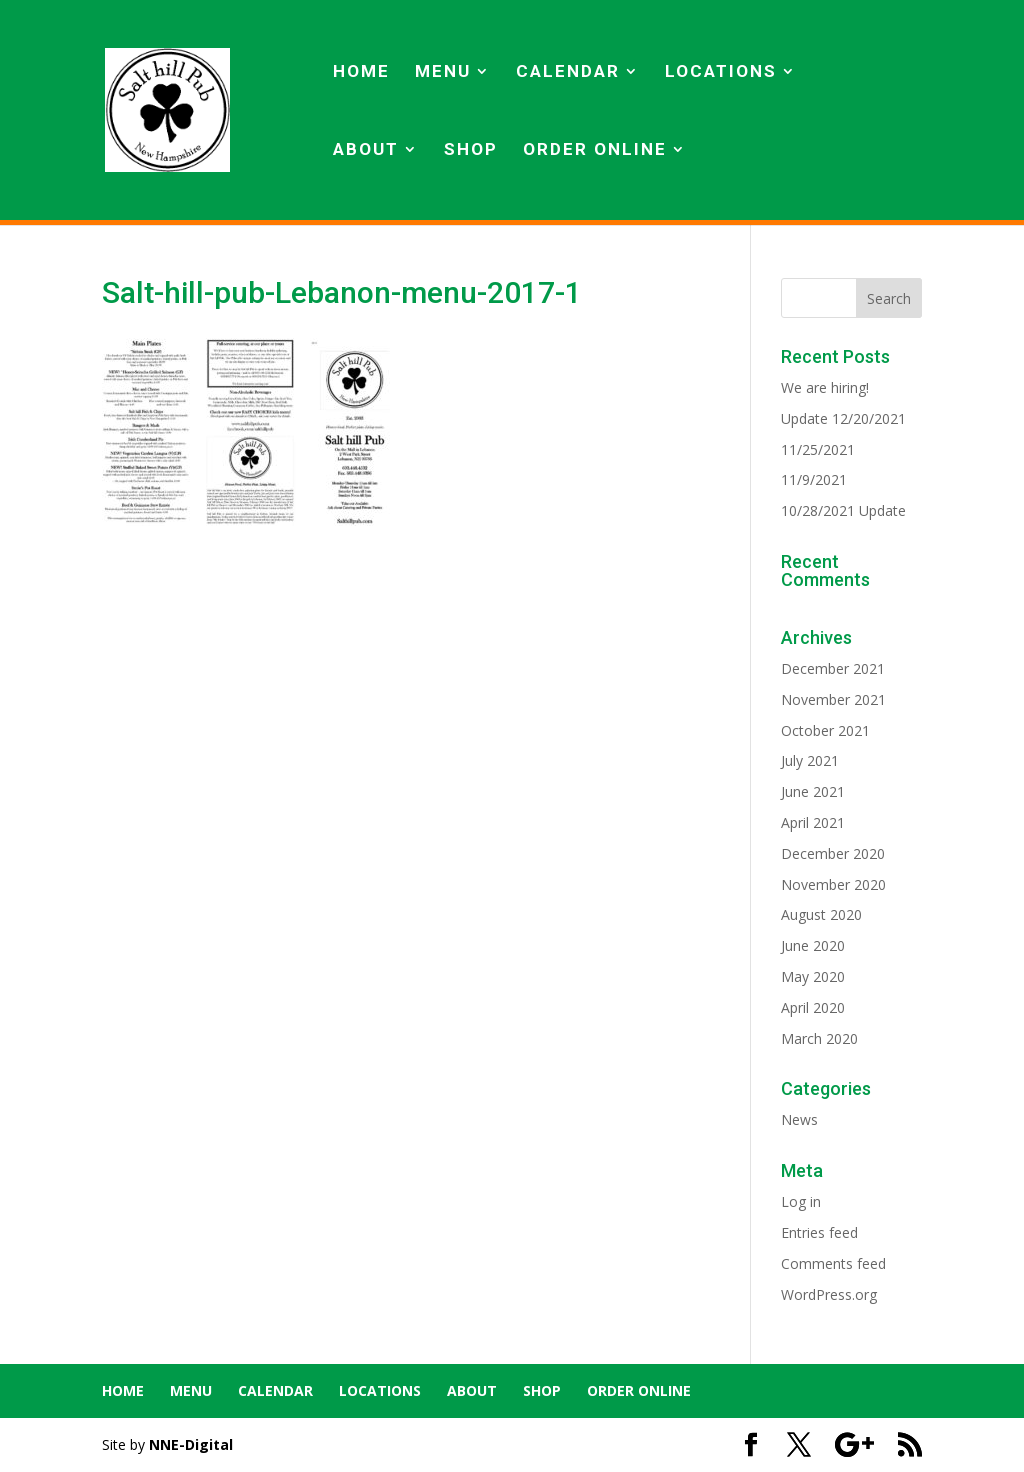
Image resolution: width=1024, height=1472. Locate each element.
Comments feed (833, 1263)
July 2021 (810, 760)
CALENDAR (568, 72)
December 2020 (833, 853)
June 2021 (813, 791)
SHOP (471, 150)
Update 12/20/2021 (843, 418)
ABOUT (366, 150)
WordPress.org (829, 1294)
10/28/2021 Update (843, 510)
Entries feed (819, 1232)
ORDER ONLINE (595, 150)
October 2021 (825, 730)
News (799, 1119)
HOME (361, 72)
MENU (443, 72)
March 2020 (819, 1038)
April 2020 (813, 1007)
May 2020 (813, 976)
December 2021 (833, 668)
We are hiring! (825, 387)
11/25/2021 (818, 449)
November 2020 (833, 884)
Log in (801, 1201)
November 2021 (833, 699)
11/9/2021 (814, 479)
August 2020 (821, 914)
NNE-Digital (191, 1444)
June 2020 (813, 945)
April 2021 (813, 822)
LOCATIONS (721, 72)
